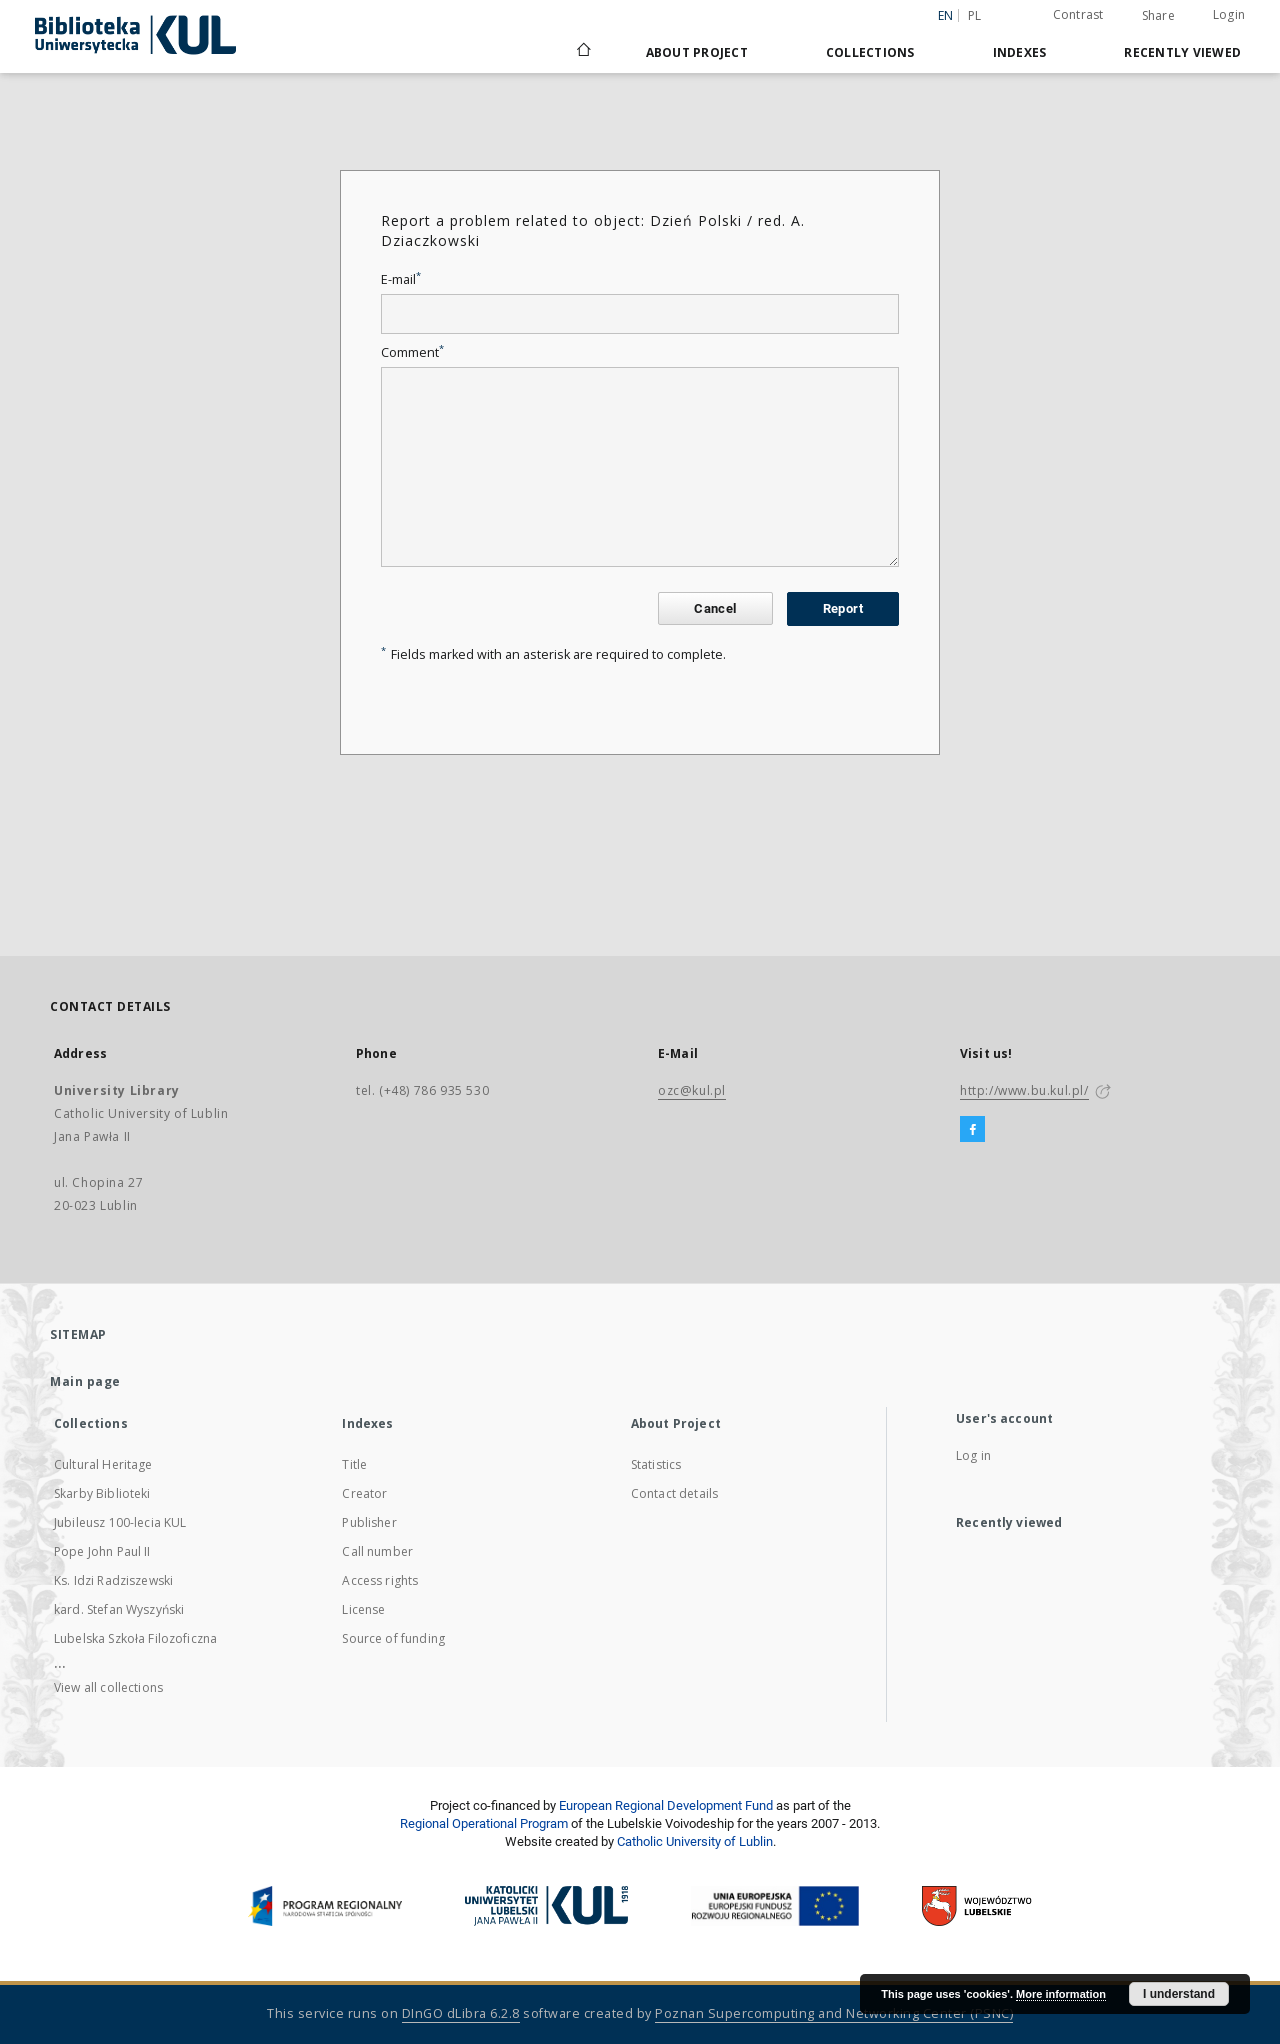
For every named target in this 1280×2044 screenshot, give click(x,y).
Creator (364, 1493)
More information (1061, 1994)
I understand (1179, 1994)
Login (1229, 14)
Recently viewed (1182, 52)
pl (975, 15)
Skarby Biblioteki (102, 1493)
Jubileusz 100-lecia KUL (120, 1522)
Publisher (369, 1522)
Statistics (656, 1464)
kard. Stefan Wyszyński (119, 1609)
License (363, 1609)
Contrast (1078, 14)
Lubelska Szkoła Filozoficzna (135, 1638)
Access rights (380, 1580)
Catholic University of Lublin (695, 1841)
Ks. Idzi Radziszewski (113, 1580)
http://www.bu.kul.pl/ (1024, 1090)
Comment (412, 352)
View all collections (108, 1687)
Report (843, 608)
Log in (973, 1455)
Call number (377, 1551)
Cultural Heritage (103, 1464)
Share (1158, 16)
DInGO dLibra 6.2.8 (461, 2013)
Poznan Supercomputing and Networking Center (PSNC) (834, 2013)
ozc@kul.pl (692, 1090)
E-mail (401, 279)
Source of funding (393, 1638)
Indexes (1020, 52)
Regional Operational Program (484, 1823)
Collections (870, 52)
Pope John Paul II (102, 1551)
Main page (85, 1381)
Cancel (715, 608)
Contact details (674, 1493)
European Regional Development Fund (666, 1805)
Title (354, 1464)
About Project (697, 52)
